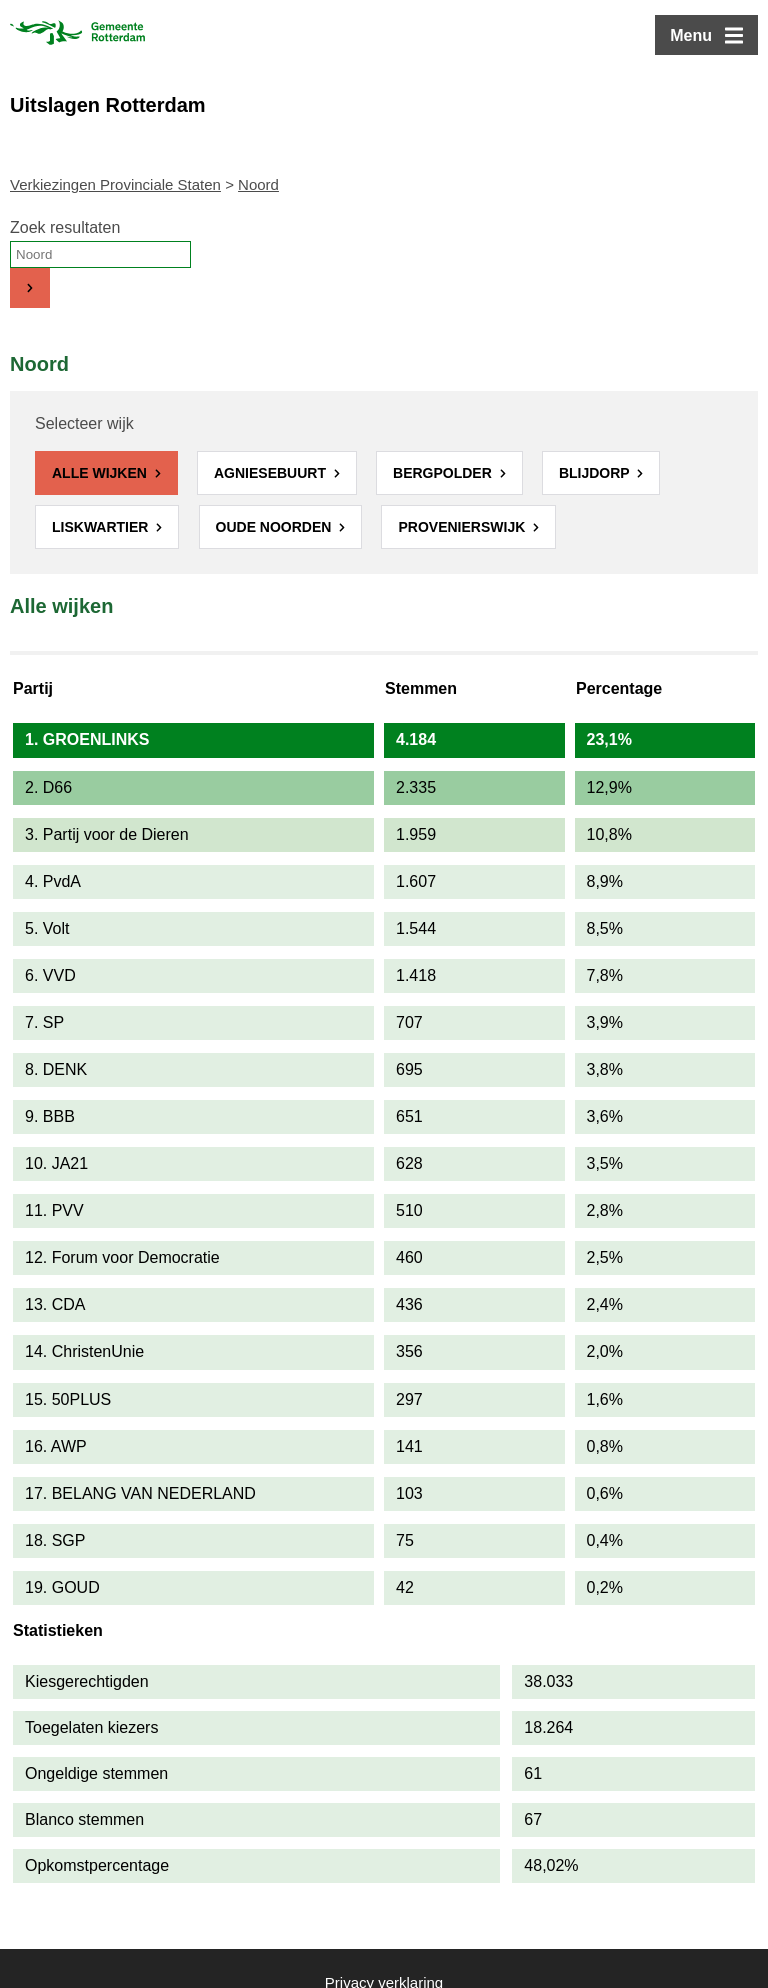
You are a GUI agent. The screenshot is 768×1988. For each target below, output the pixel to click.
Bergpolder (444, 473)
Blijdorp (596, 473)
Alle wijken (101, 473)
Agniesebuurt (272, 473)
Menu (691, 35)
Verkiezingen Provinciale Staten (115, 184)
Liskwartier (102, 527)
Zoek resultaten (65, 227)
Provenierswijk (463, 527)
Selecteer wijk (84, 423)
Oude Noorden (276, 527)
